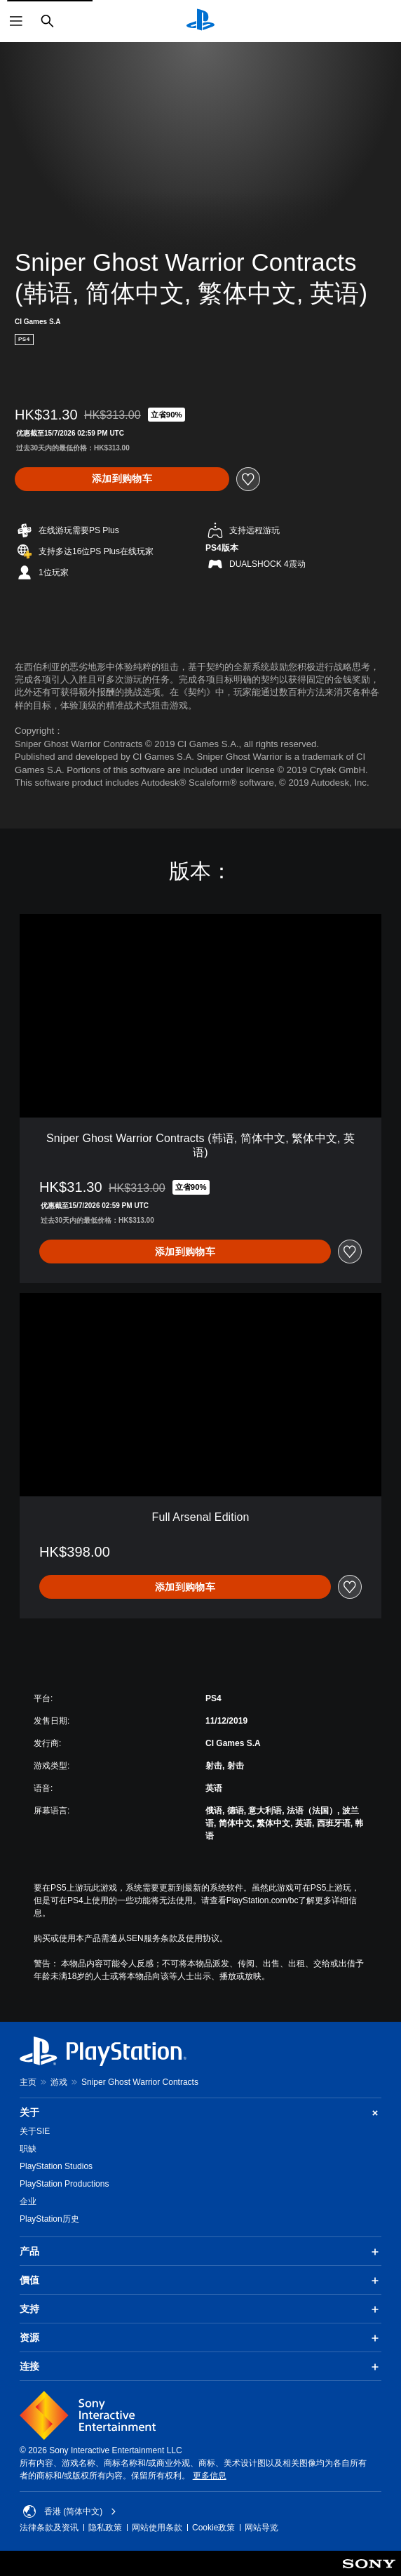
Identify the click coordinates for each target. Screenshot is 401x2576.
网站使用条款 (157, 2528)
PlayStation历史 (49, 2219)
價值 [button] (200, 2280)
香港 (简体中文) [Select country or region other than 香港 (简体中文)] (70, 2511)
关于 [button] (200, 2112)
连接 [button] (200, 2367)
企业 (28, 2201)
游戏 (58, 2082)
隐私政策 (105, 2528)
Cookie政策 (213, 2528)
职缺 (28, 2149)
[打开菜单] (16, 21)
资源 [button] (200, 2338)
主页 (28, 2082)
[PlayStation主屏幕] (200, 21)
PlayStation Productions (64, 2184)
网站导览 (261, 2528)
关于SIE (35, 2131)
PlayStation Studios (56, 2166)
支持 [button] (200, 2309)
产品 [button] (200, 2252)
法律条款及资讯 (49, 2528)
